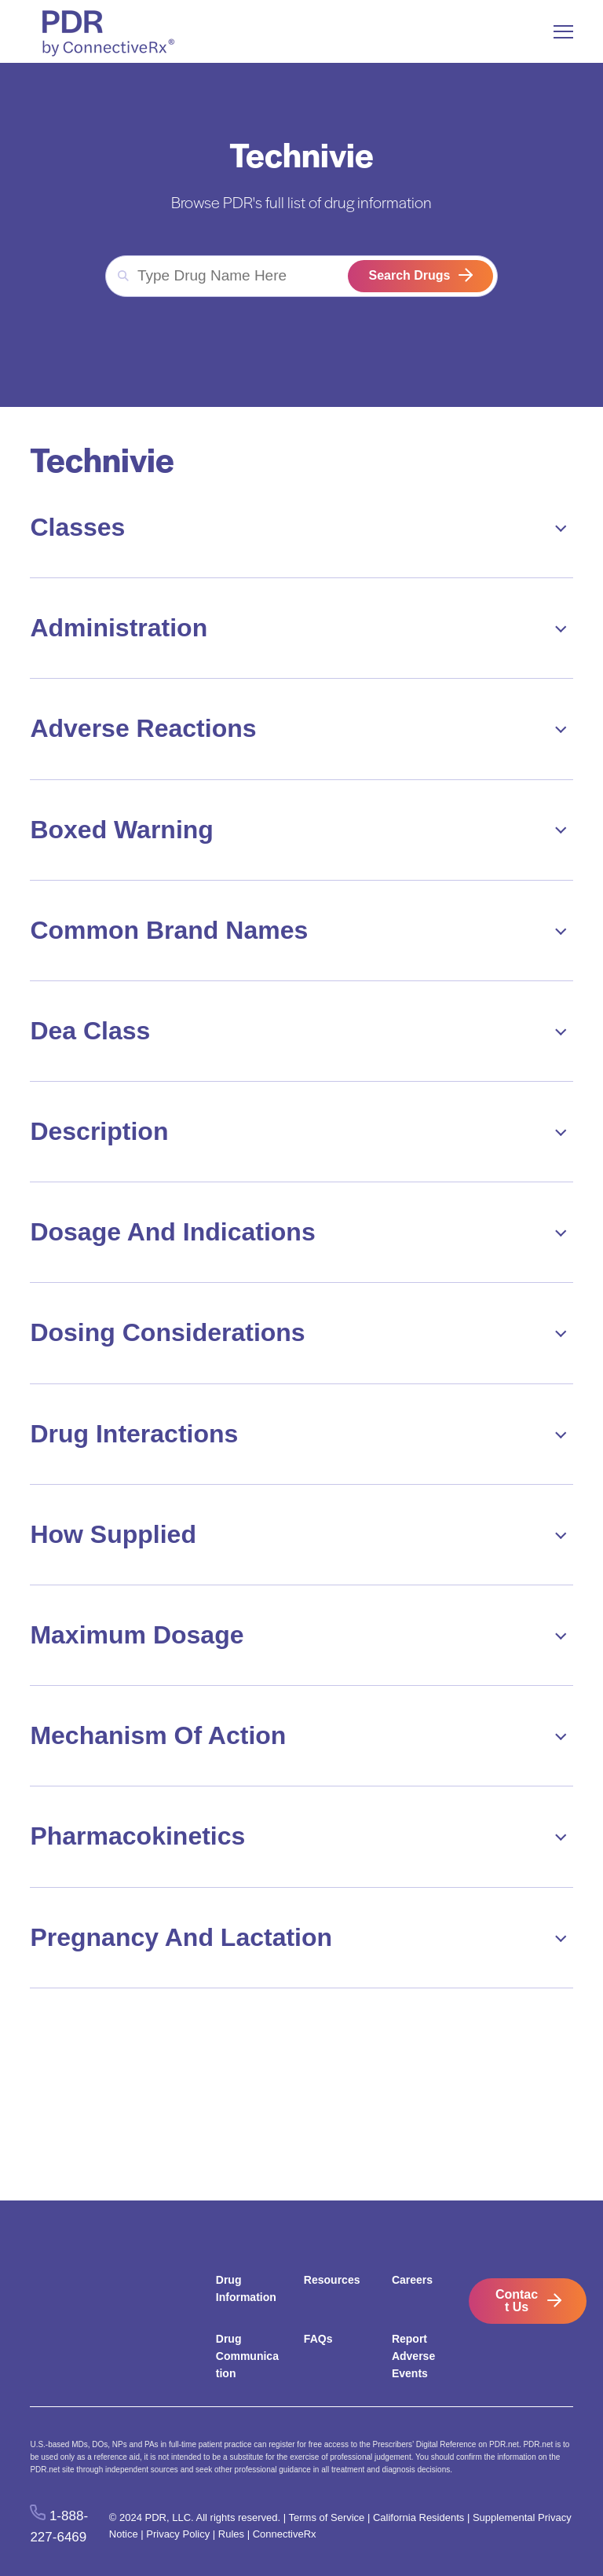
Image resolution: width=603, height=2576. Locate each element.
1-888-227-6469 (59, 2526)
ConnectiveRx (284, 2534)
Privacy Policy (178, 2534)
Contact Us (516, 2301)
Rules (231, 2534)
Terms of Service (327, 2517)
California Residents (418, 2517)
